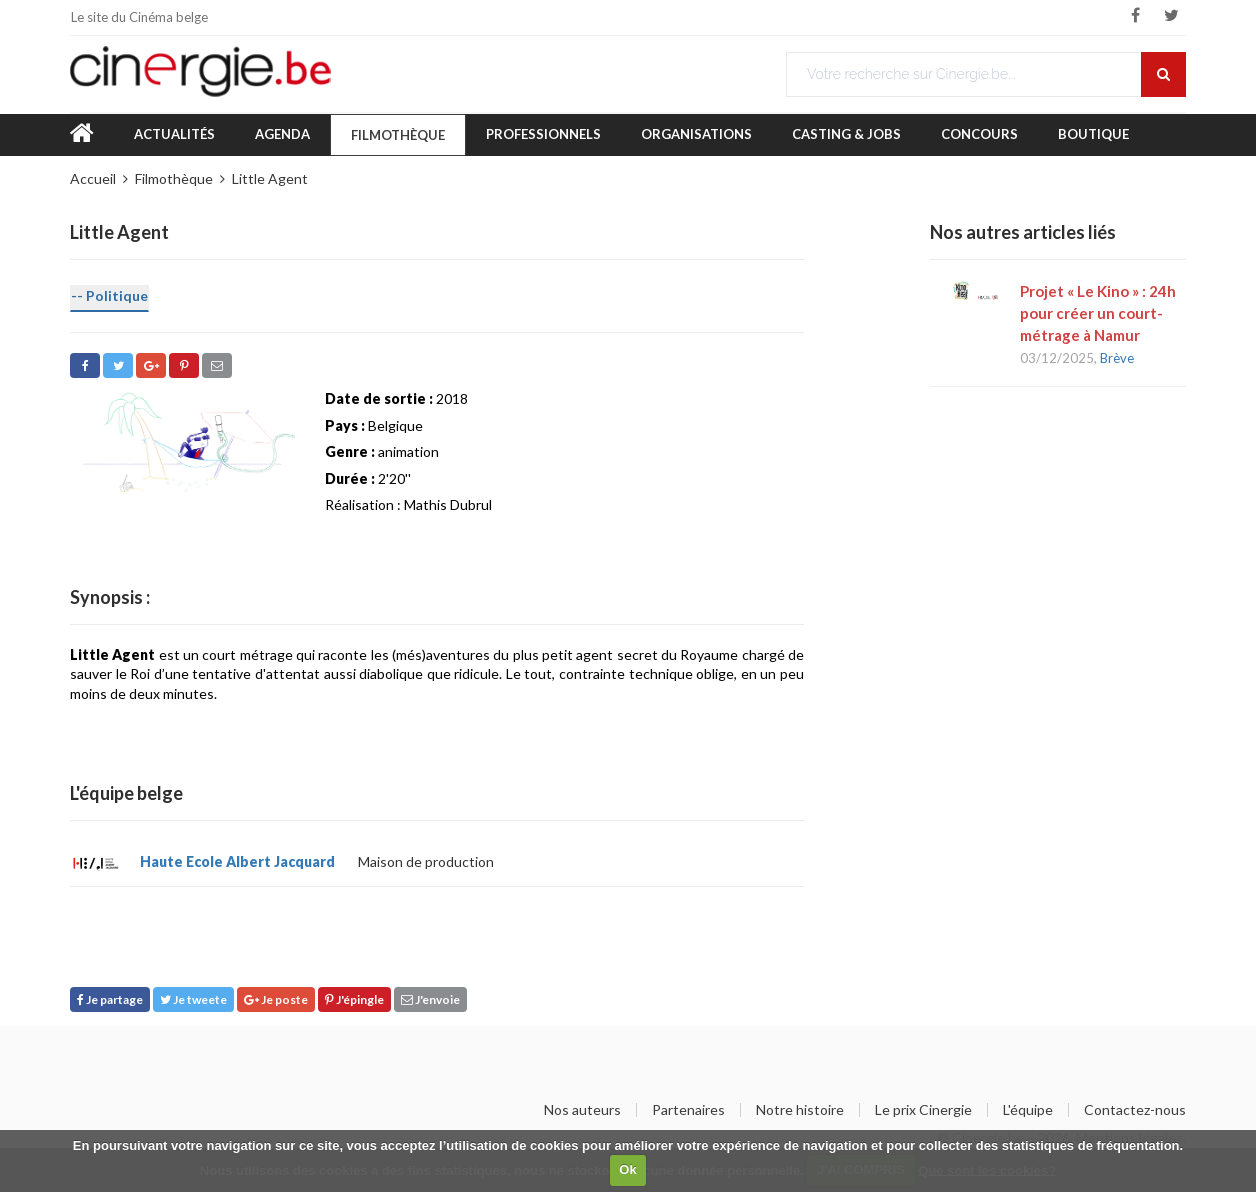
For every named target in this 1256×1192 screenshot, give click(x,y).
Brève (1117, 358)
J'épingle (354, 999)
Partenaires (688, 1110)
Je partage (110, 999)
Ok (627, 1169)
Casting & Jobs (846, 134)
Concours (979, 134)
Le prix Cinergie (923, 1110)
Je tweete (193, 999)
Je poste (276, 999)
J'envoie (430, 999)
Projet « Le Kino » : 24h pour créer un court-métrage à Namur (1098, 313)
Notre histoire (800, 1110)
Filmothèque (398, 135)
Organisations (696, 134)
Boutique (1093, 134)
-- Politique (109, 295)
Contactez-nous (1135, 1110)
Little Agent (270, 178)
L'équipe (1028, 1110)
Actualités (174, 134)
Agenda (282, 134)
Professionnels (543, 134)
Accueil (93, 178)
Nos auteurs (582, 1110)
